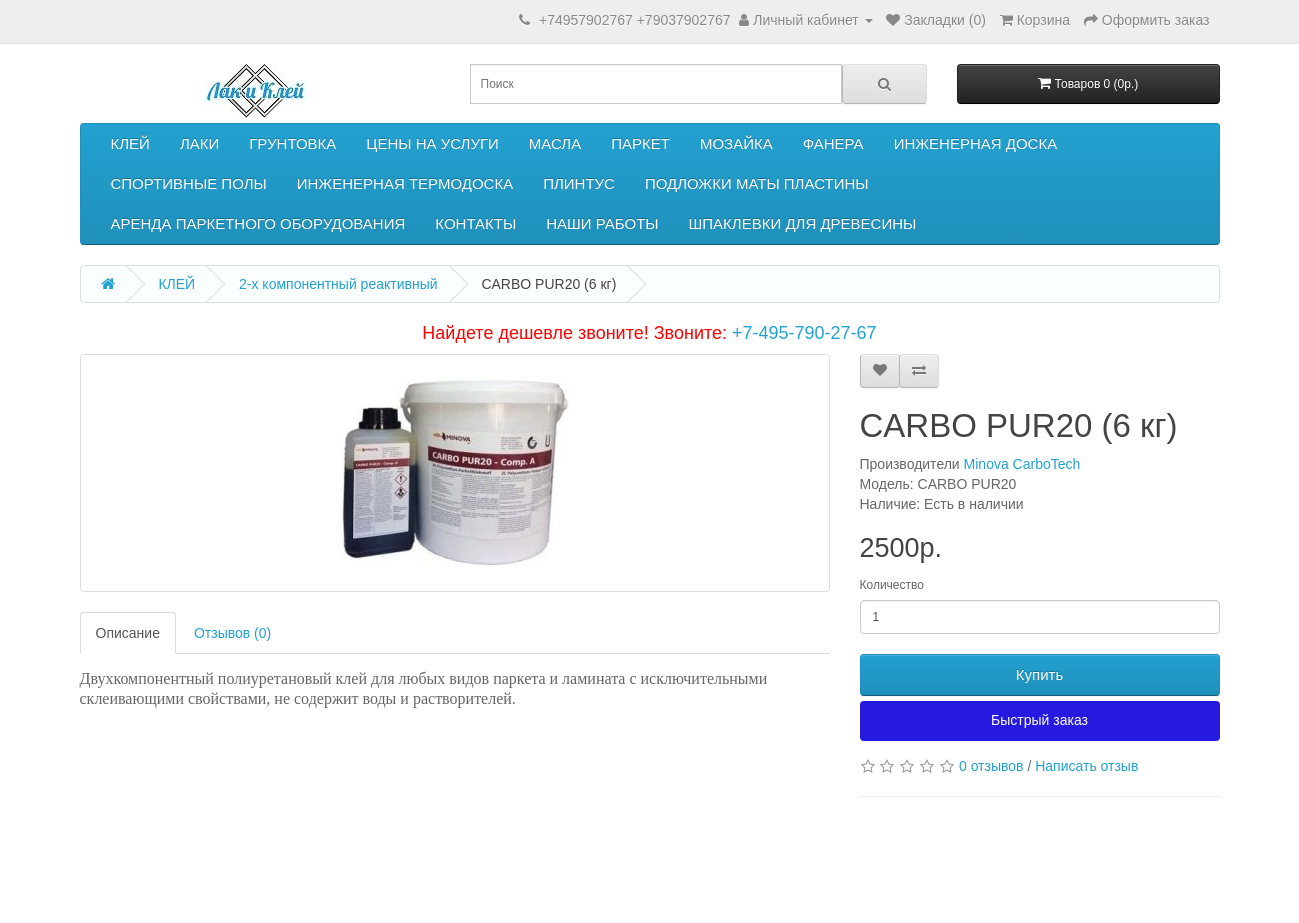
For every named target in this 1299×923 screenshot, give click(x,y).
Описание (128, 633)
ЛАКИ (199, 143)
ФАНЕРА (833, 143)
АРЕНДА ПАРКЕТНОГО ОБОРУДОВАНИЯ (258, 223)
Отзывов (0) (232, 633)
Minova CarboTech (1022, 464)
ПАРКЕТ (640, 143)
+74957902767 (586, 20)
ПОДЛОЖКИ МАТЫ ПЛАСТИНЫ (757, 183)
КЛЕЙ (130, 143)
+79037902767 (684, 20)
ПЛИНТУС (579, 183)
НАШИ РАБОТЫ (602, 223)
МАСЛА (555, 143)
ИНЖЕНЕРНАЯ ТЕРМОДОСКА (405, 183)
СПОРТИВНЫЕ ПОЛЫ (189, 183)
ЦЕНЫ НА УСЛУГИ (432, 143)
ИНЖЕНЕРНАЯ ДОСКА (976, 143)
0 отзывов (991, 766)
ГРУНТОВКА (292, 143)
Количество (892, 585)
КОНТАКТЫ (475, 223)
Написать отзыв (1086, 766)
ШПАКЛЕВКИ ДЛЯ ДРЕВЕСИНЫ (803, 223)
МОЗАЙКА (736, 143)
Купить (1039, 674)
